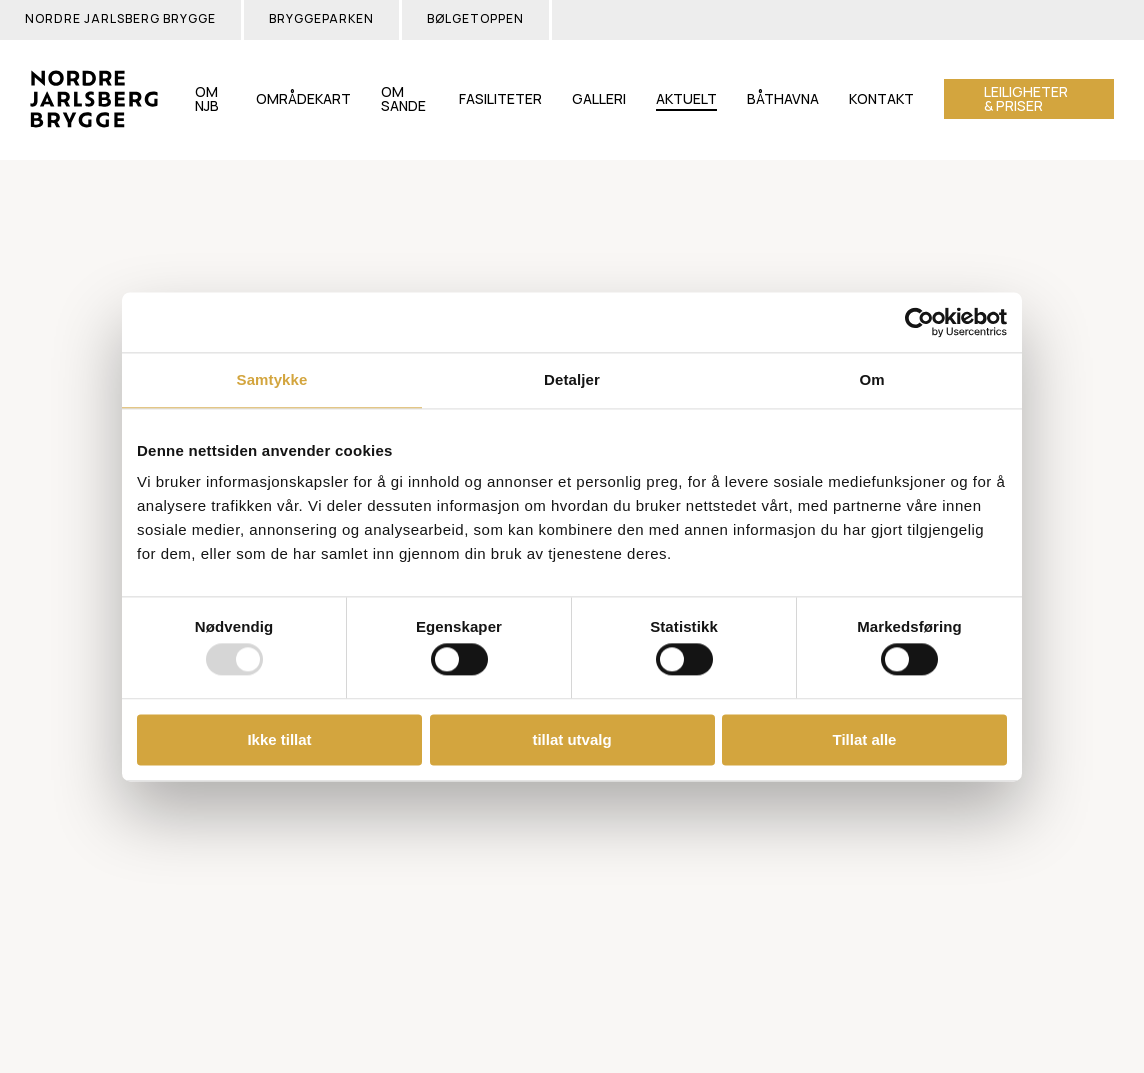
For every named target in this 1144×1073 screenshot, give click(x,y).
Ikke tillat (279, 739)
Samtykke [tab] (272, 379)
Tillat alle (865, 739)
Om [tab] (871, 379)
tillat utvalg (571, 739)
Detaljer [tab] (572, 379)
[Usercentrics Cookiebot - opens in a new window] (919, 322)
